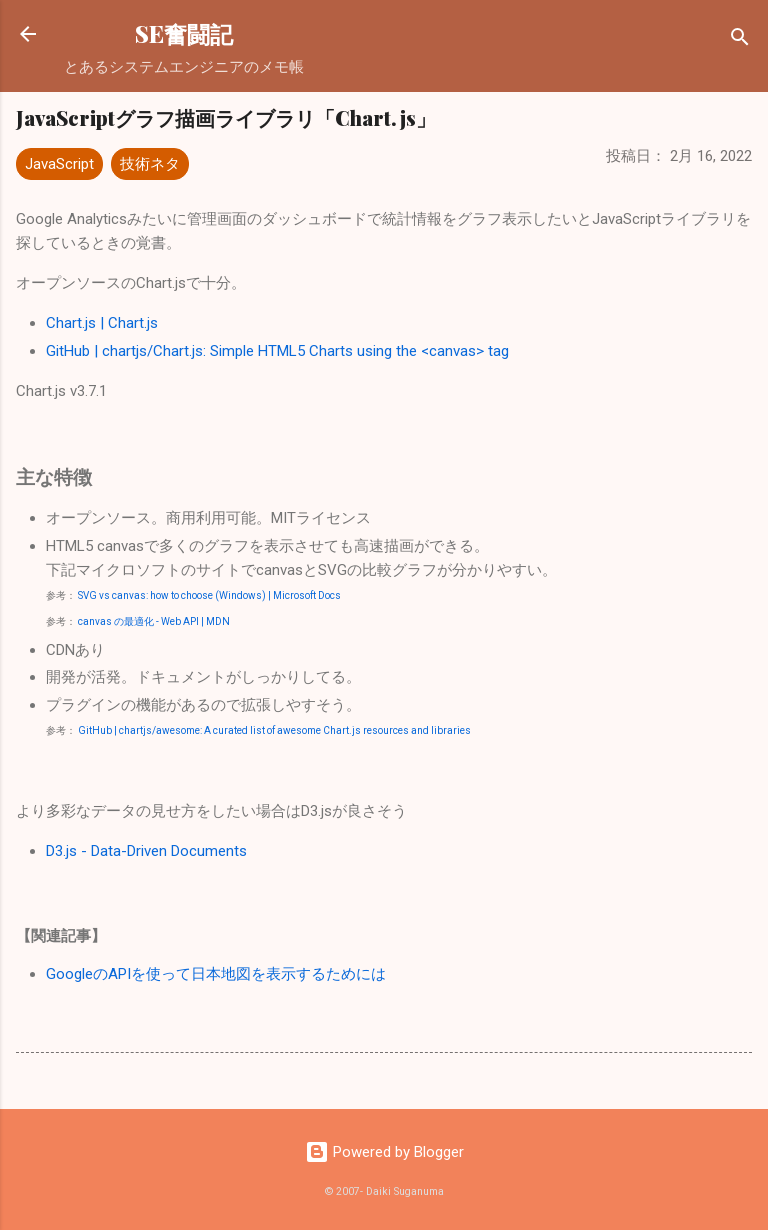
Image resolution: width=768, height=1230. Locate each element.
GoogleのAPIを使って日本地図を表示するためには (216, 974)
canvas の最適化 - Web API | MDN (154, 621)
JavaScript (59, 164)
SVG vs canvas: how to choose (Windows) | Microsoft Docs (209, 595)
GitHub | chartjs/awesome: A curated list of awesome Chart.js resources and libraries (274, 730)
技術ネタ (150, 164)
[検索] (740, 40)
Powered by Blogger (384, 1152)
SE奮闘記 (184, 33)
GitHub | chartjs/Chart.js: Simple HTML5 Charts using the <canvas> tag (277, 351)
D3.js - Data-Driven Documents (146, 851)
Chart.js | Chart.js (102, 323)
